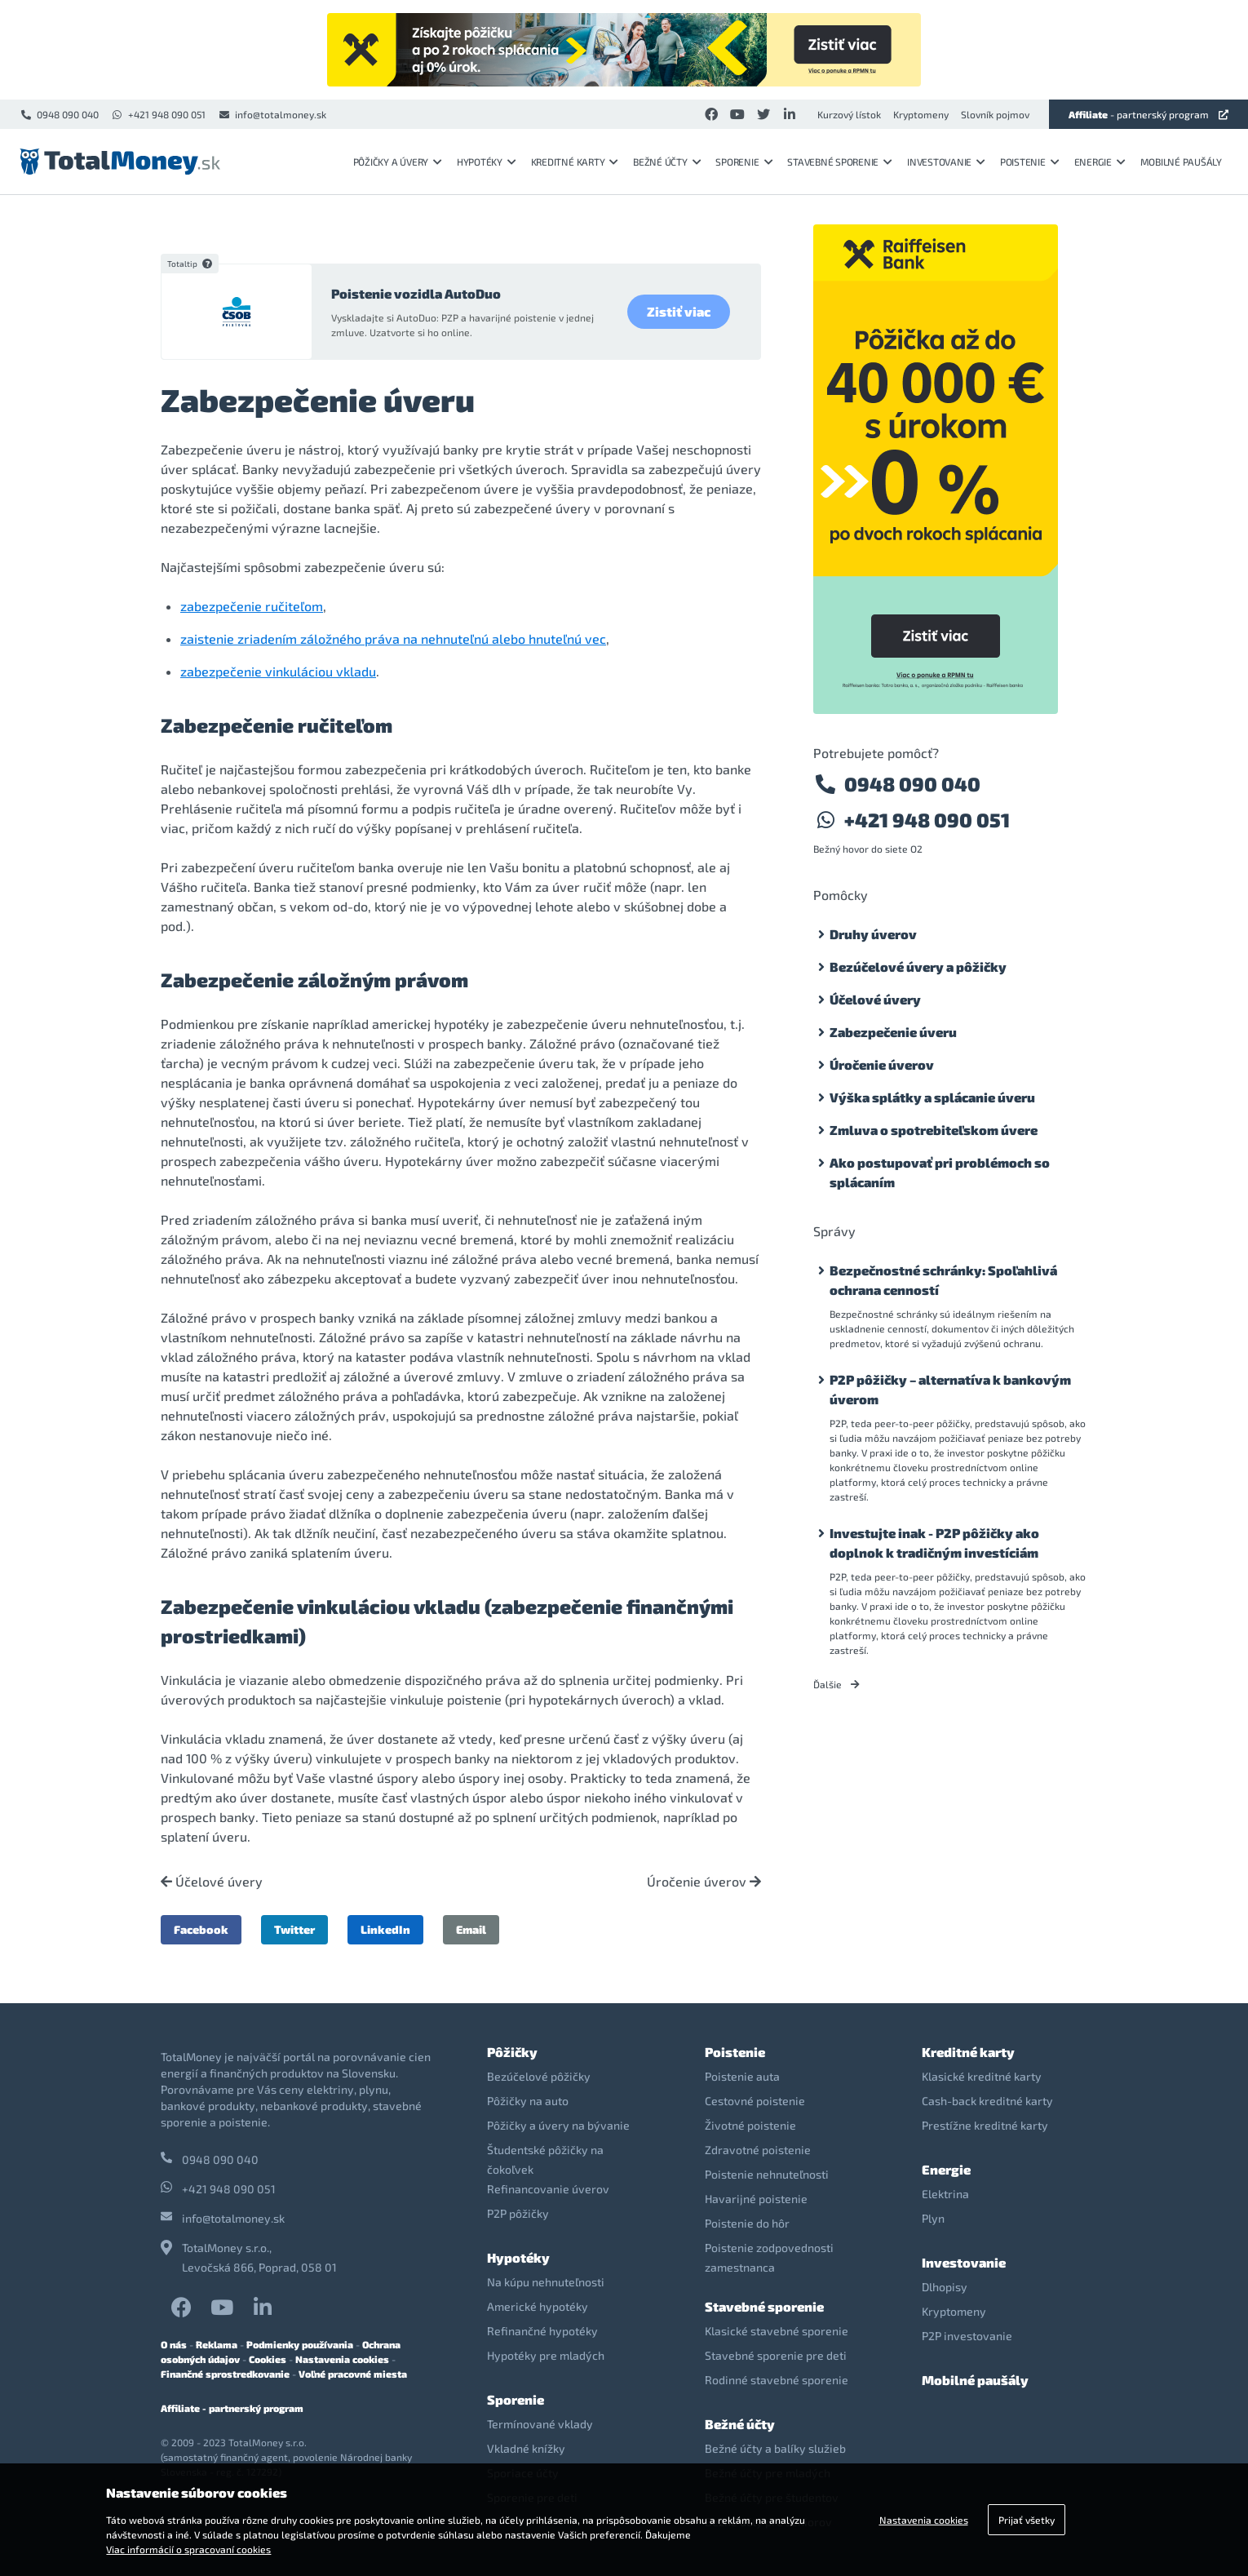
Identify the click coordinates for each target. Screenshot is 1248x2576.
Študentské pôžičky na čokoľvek (545, 2159)
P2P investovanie (967, 2336)
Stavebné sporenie (839, 161)
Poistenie (1030, 161)
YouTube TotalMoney (221, 2307)
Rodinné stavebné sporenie (776, 2380)
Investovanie (946, 161)
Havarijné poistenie (756, 2199)
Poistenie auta (742, 2076)
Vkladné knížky (526, 2448)
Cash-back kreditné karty (987, 2101)
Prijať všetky (1026, 2519)
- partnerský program (1148, 114)
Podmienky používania (299, 2344)
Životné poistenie (750, 2125)
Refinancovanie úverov (548, 2189)
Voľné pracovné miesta (353, 2373)
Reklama (216, 2344)
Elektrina (945, 2194)
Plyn (933, 2218)
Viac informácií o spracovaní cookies (188, 2549)
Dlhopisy (944, 2287)
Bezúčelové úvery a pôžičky (918, 966)
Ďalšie (836, 1684)
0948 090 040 (59, 114)
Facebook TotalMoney (181, 2307)
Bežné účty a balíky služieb (775, 2448)
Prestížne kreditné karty (985, 2125)
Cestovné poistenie (755, 2101)
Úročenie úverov (704, 1881)
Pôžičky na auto (528, 2101)
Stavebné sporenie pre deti (776, 2355)
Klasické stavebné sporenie (776, 2331)
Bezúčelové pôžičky (539, 2076)
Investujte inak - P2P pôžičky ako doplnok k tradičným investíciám (934, 1542)
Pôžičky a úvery (397, 161)
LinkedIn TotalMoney (263, 2307)
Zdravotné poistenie (758, 2150)
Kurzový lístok (849, 114)
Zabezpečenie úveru (893, 1032)
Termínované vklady (540, 2424)
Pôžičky (512, 2051)
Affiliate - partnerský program (232, 2408)
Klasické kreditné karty (982, 2076)
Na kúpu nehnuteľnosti (545, 2282)
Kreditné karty (574, 161)
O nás (174, 2344)
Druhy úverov (873, 934)
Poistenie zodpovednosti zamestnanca (769, 2257)
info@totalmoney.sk (272, 114)
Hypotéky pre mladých (545, 2355)
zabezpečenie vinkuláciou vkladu (278, 671)
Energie (1100, 161)
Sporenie (743, 161)
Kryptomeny (921, 114)
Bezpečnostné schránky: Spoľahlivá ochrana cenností (943, 1279)
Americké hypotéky (537, 2306)
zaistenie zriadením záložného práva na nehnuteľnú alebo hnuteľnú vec (393, 638)
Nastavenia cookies (342, 2359)
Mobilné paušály (1181, 161)
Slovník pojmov (995, 114)
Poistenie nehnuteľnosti (767, 2174)
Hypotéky (486, 161)
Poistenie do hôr (747, 2223)
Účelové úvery (212, 1881)
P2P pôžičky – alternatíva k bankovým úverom (950, 1389)
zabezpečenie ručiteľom (251, 606)
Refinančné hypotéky (542, 2331)
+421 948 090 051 (158, 114)
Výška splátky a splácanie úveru (932, 1097)
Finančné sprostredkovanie (225, 2373)
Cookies (267, 2359)
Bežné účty (667, 161)
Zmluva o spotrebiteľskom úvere (934, 1129)
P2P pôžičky (518, 2213)
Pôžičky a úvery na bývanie (558, 2125)
